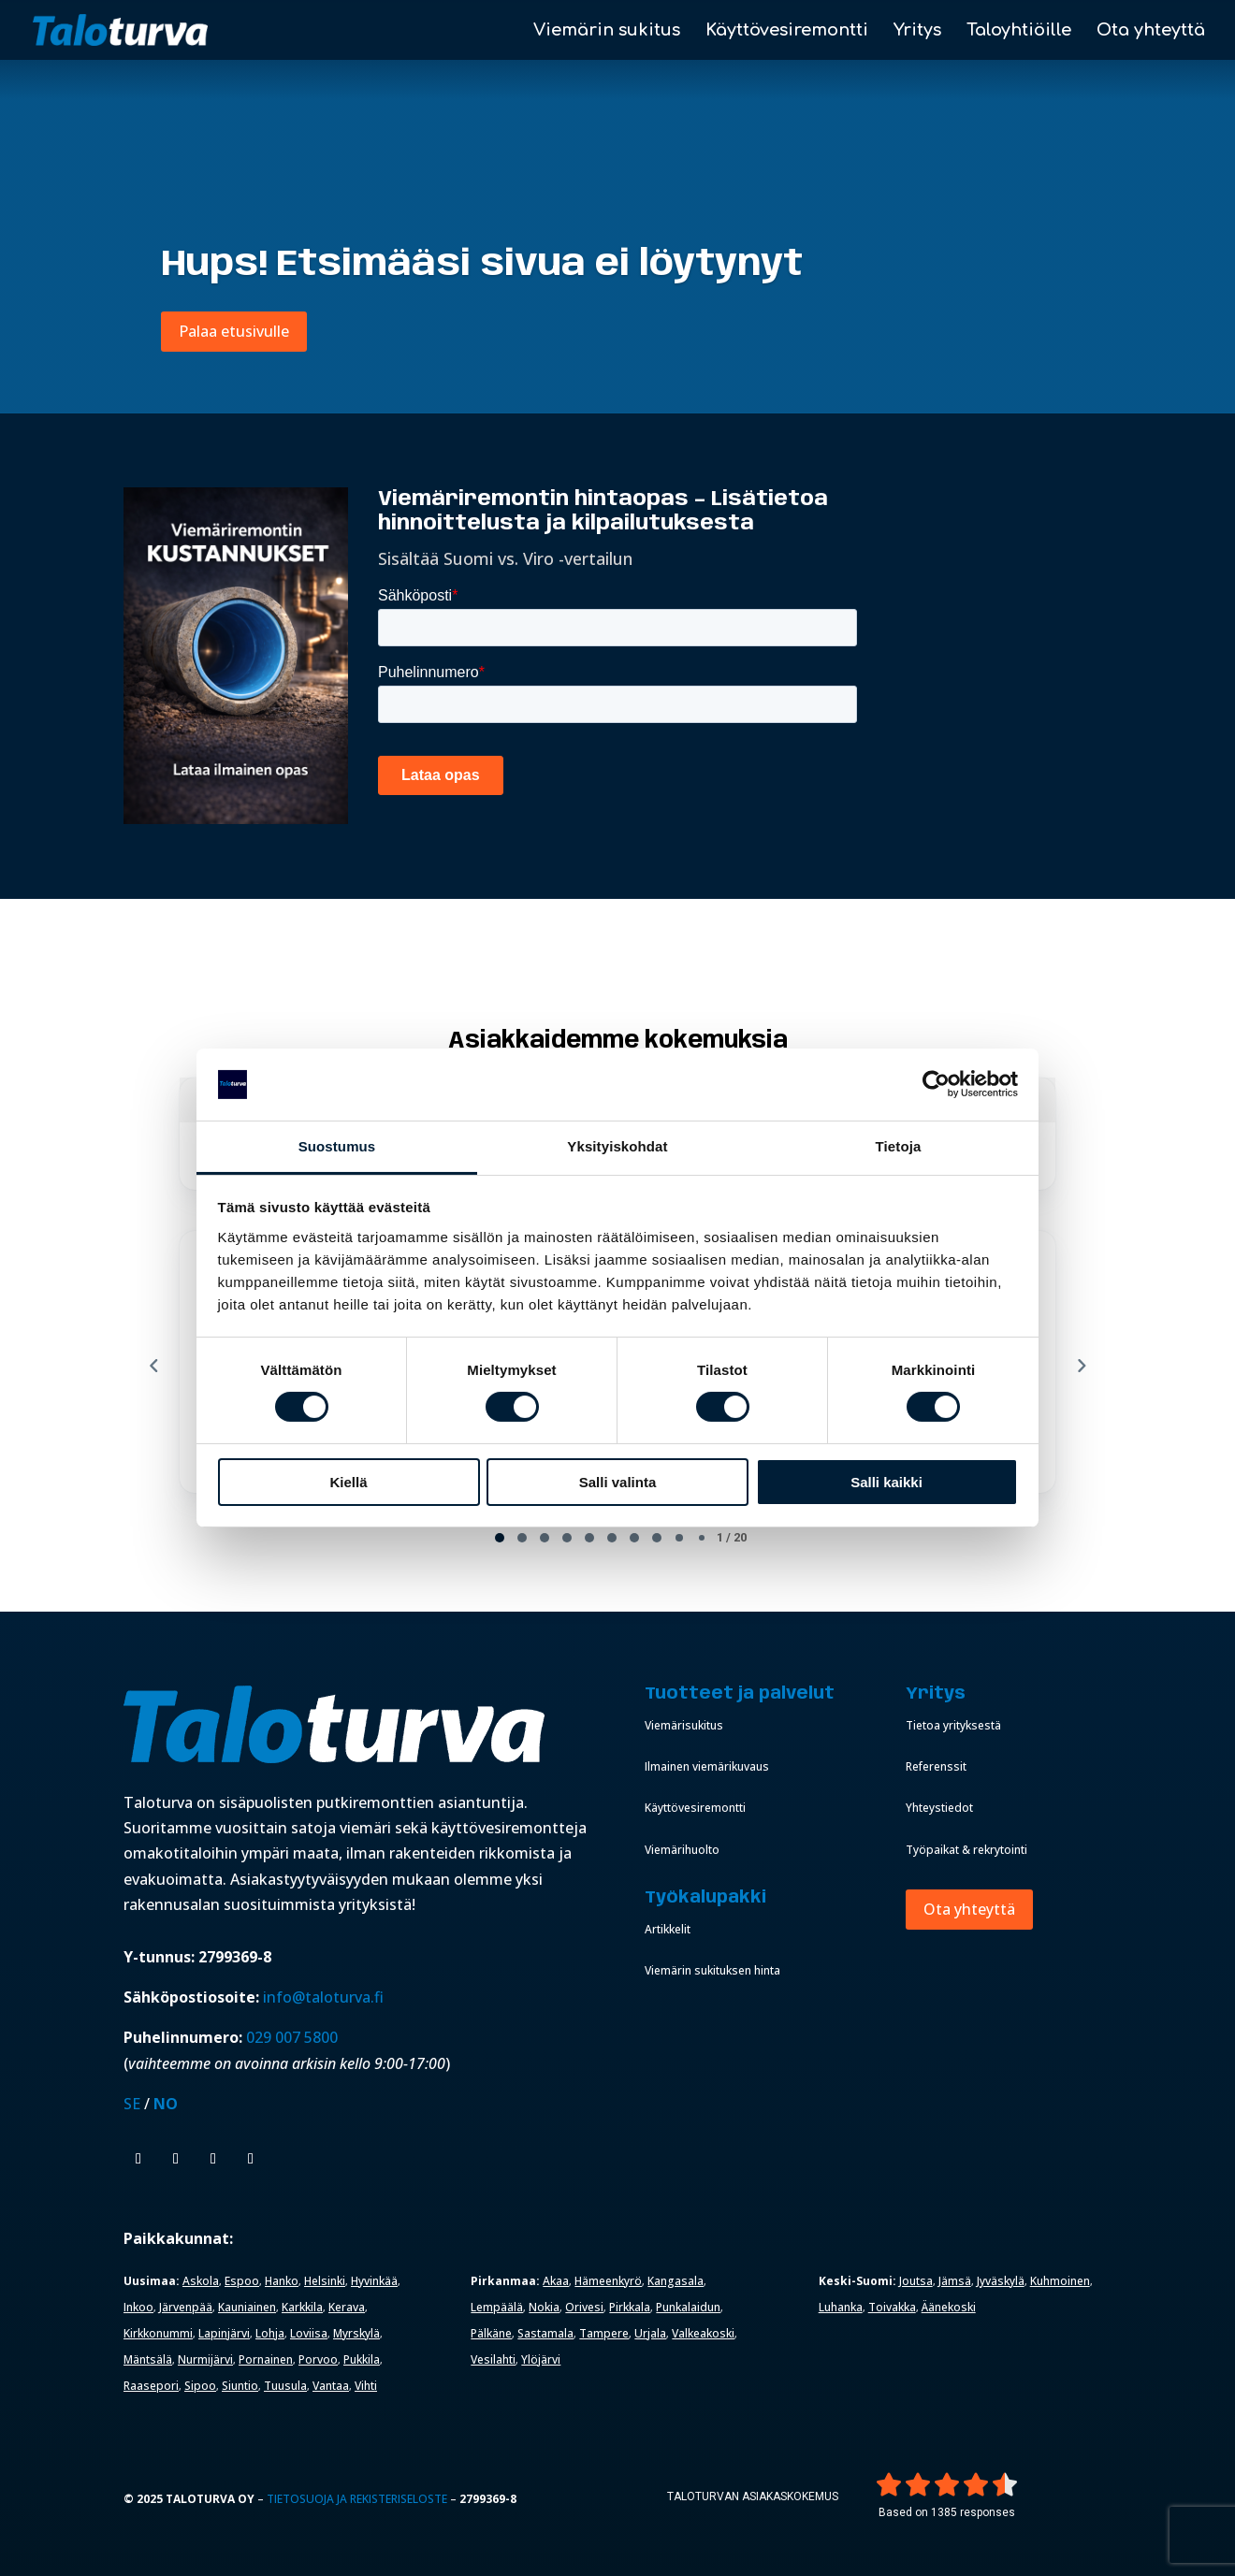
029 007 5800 (293, 2037)
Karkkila (302, 2307)
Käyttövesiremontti (786, 31)
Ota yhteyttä (1151, 31)
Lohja (269, 2333)
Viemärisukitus (684, 1725)
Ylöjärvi (540, 2359)
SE (132, 2103)
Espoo (242, 2281)
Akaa (556, 2281)
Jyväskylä (1000, 2281)
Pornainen (266, 2359)
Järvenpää (185, 2307)
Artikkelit (667, 1929)
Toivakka (892, 2307)
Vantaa (330, 2386)
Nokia (544, 2307)
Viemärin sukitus (606, 31)
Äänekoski (949, 2307)
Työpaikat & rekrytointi (966, 1850)
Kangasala (675, 2281)
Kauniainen (247, 2307)
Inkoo (138, 2307)
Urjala (650, 2333)
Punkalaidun (688, 2307)
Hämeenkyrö (608, 2281)
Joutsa (916, 2281)
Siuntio (240, 2386)
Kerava (346, 2307)
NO (165, 2103)
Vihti (366, 2386)
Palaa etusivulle (234, 331)
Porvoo (318, 2359)
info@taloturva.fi (323, 1997)
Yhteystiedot (939, 1808)
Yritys (917, 31)
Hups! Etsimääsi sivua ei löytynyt (482, 264)
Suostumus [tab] (337, 1146)
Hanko (281, 2281)
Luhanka (841, 2307)
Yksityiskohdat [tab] (617, 1146)
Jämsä (954, 2281)
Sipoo (200, 2386)
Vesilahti (493, 2359)
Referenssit (936, 1766)
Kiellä (348, 1482)
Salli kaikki (886, 1482)
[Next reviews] (1080, 1366)
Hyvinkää (374, 2281)
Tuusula (285, 2386)
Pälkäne (491, 2333)
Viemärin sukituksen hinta (712, 1970)
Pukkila (361, 2359)
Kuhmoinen (1060, 2281)
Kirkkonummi (158, 2333)
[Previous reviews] (153, 1366)
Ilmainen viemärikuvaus (707, 1766)
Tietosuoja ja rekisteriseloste (357, 2499)
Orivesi (584, 2307)
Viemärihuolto (682, 1850)
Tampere (604, 2333)
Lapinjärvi (224, 2333)
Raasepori (151, 2386)
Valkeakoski (703, 2333)
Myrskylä (356, 2333)
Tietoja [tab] (899, 1146)
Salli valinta (618, 1482)
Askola (200, 2281)
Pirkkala (629, 2307)
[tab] (499, 1538)
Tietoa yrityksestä (953, 1725)
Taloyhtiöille (1018, 31)
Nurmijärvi (205, 2359)
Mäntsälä (148, 2359)
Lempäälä (497, 2307)
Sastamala (545, 2333)
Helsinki (324, 2281)
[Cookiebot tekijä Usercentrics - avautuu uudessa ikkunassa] (936, 1084)
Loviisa (308, 2333)
